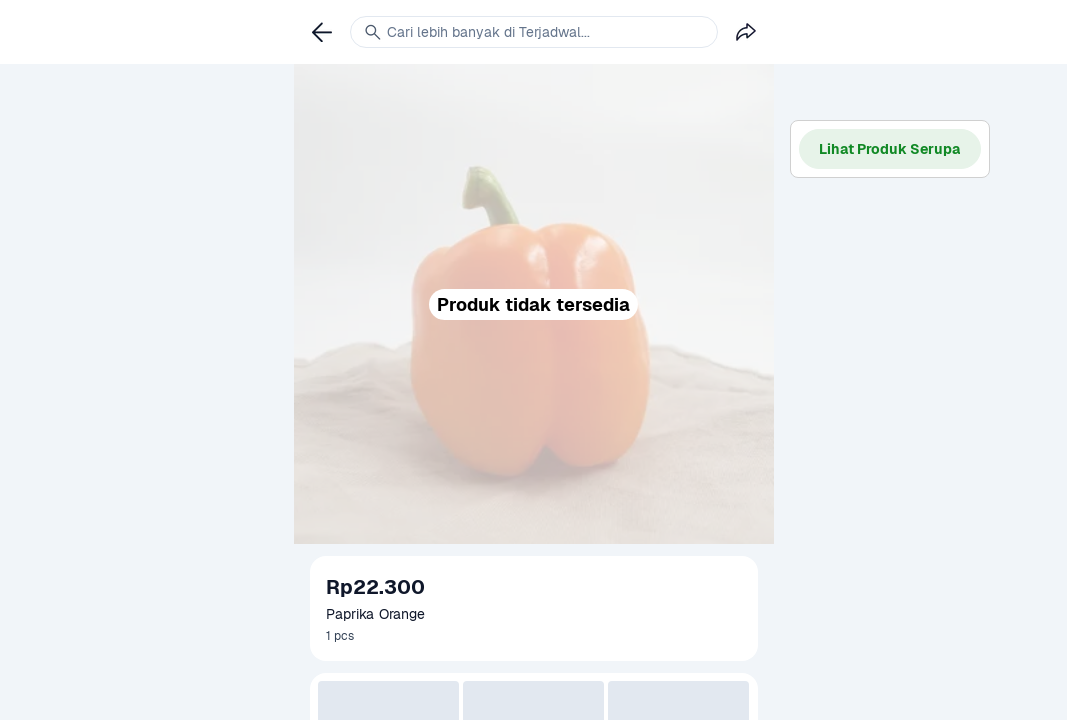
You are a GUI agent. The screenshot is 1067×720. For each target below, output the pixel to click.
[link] (322, 32)
